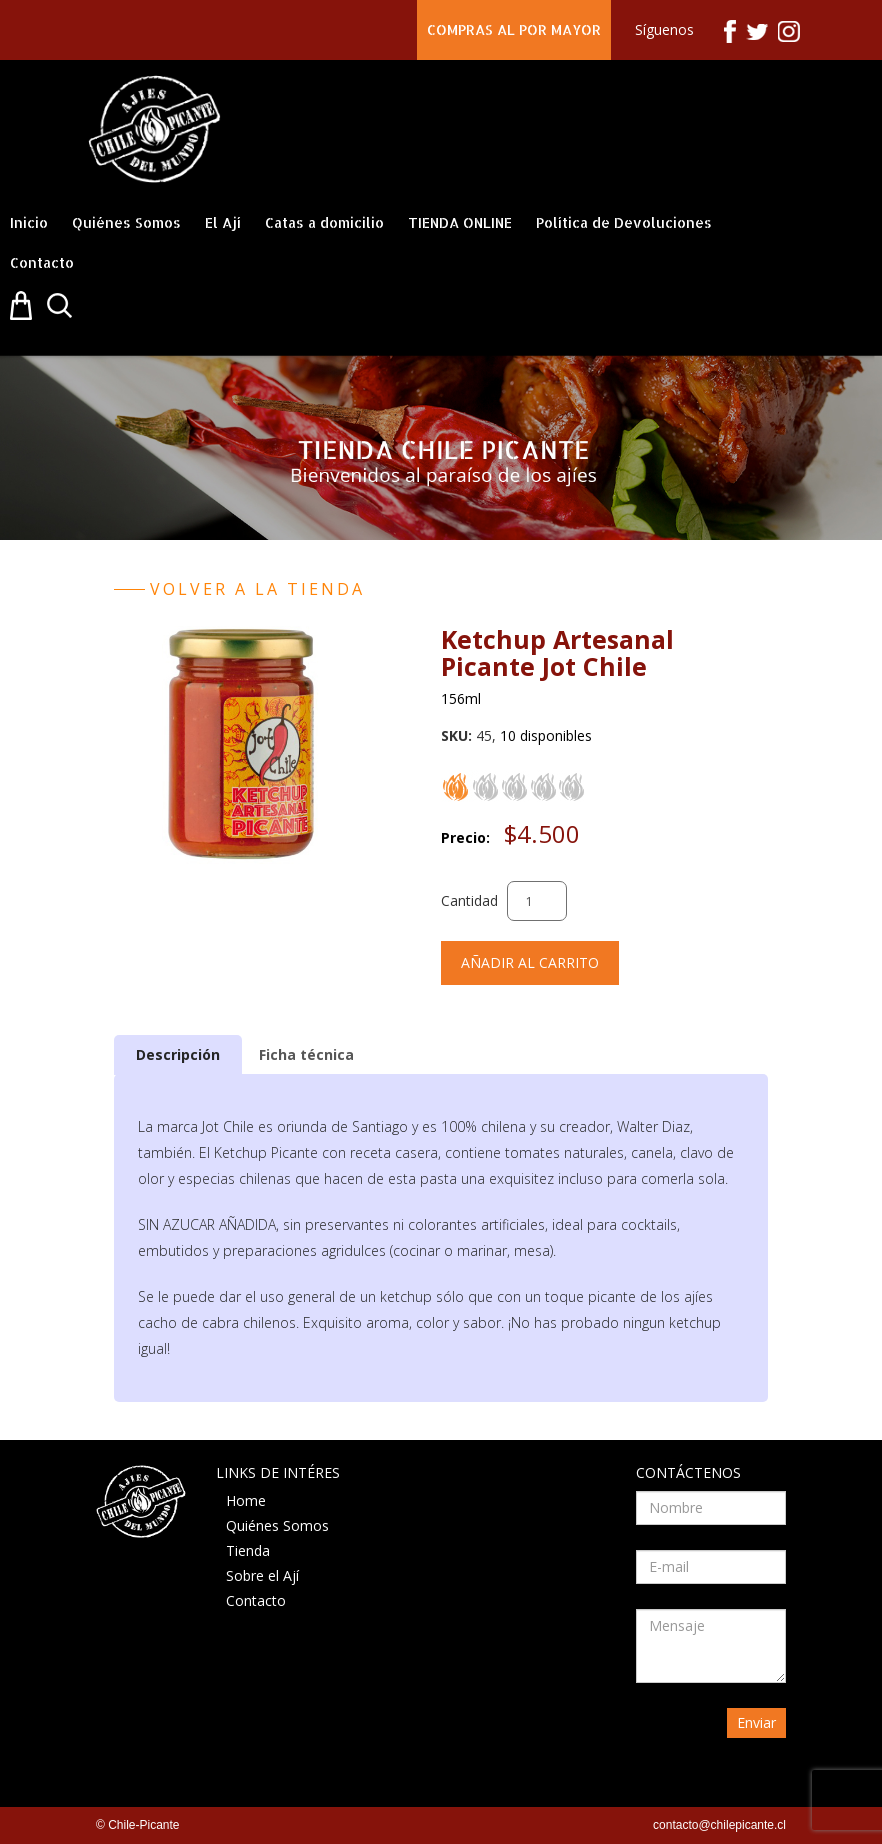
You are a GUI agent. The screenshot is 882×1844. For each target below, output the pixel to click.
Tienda (248, 1550)
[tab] (178, 1054)
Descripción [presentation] (178, 1054)
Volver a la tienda (257, 589)
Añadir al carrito (530, 962)
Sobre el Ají (262, 1575)
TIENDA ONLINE (460, 222)
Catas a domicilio (324, 222)
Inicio (29, 222)
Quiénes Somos (126, 222)
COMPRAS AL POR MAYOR (514, 29)
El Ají (223, 222)
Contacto (42, 262)
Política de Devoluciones (624, 222)
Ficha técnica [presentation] (306, 1054)
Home (246, 1500)
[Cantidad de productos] (537, 901)
